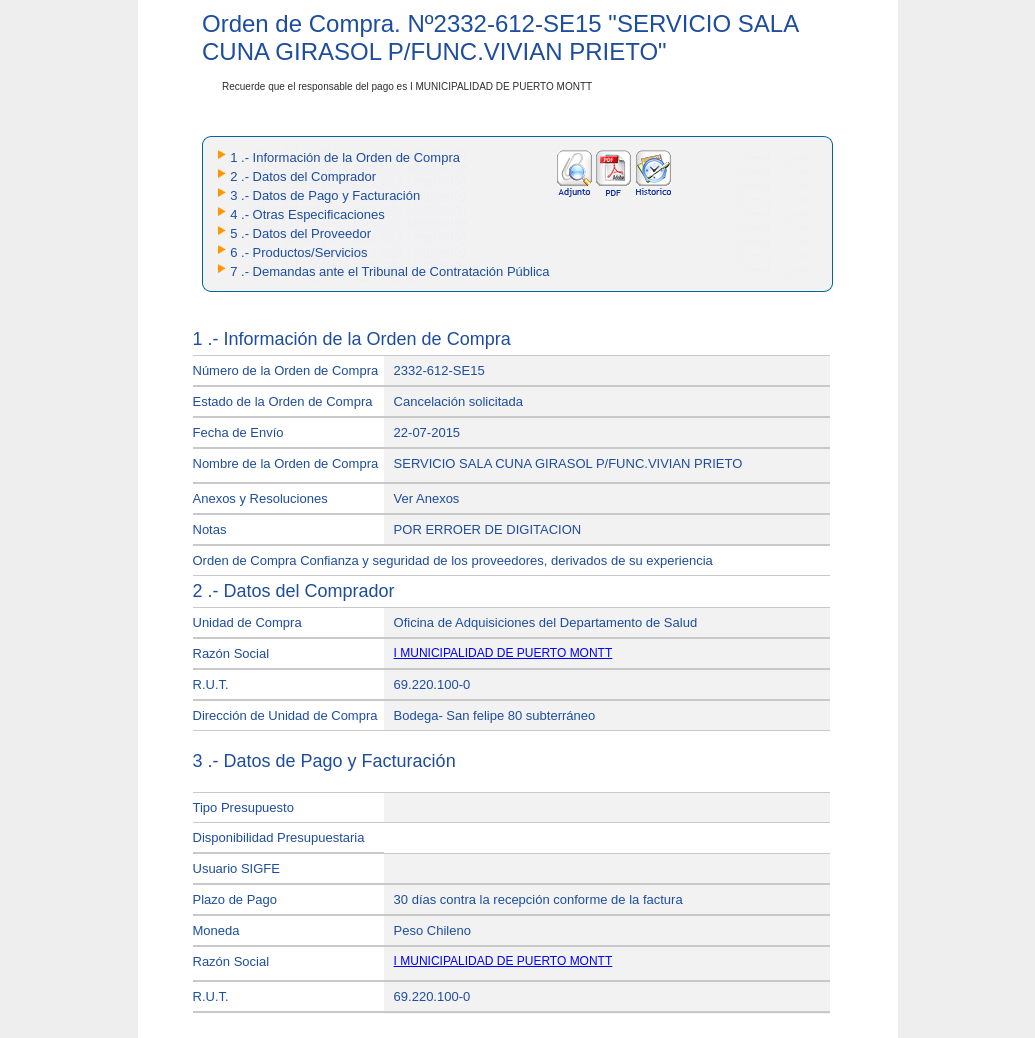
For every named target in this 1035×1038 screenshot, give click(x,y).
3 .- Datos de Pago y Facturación (325, 195)
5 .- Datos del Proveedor (300, 233)
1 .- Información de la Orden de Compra (345, 157)
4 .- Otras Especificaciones (307, 214)
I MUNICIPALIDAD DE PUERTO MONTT (503, 653)
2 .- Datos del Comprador (303, 176)
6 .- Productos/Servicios (298, 252)
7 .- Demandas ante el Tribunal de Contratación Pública (389, 271)
